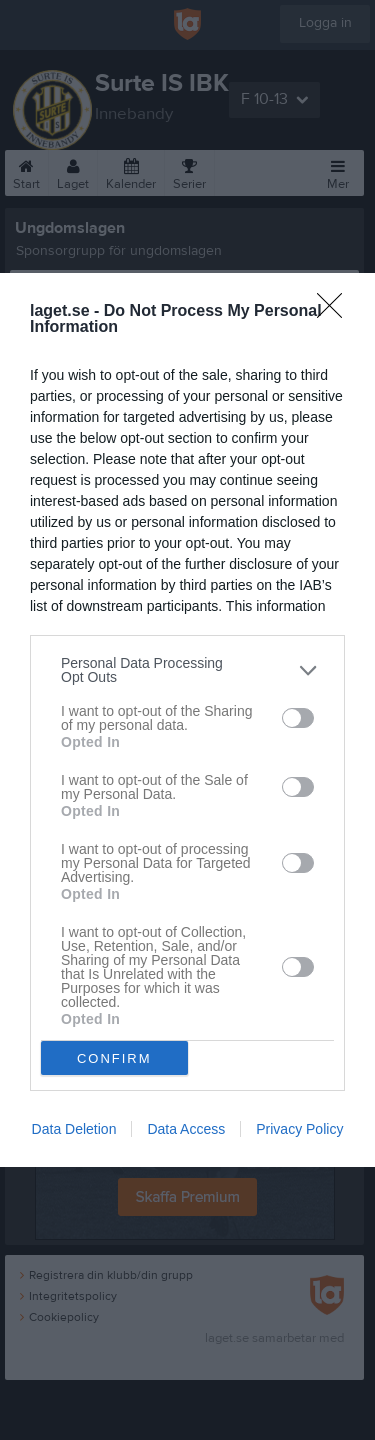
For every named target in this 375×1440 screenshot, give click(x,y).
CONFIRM (114, 1058)
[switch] (298, 718)
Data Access (186, 1129)
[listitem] (187, 670)
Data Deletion (74, 1129)
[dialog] (187, 720)
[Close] (336, 312)
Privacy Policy (299, 1129)
